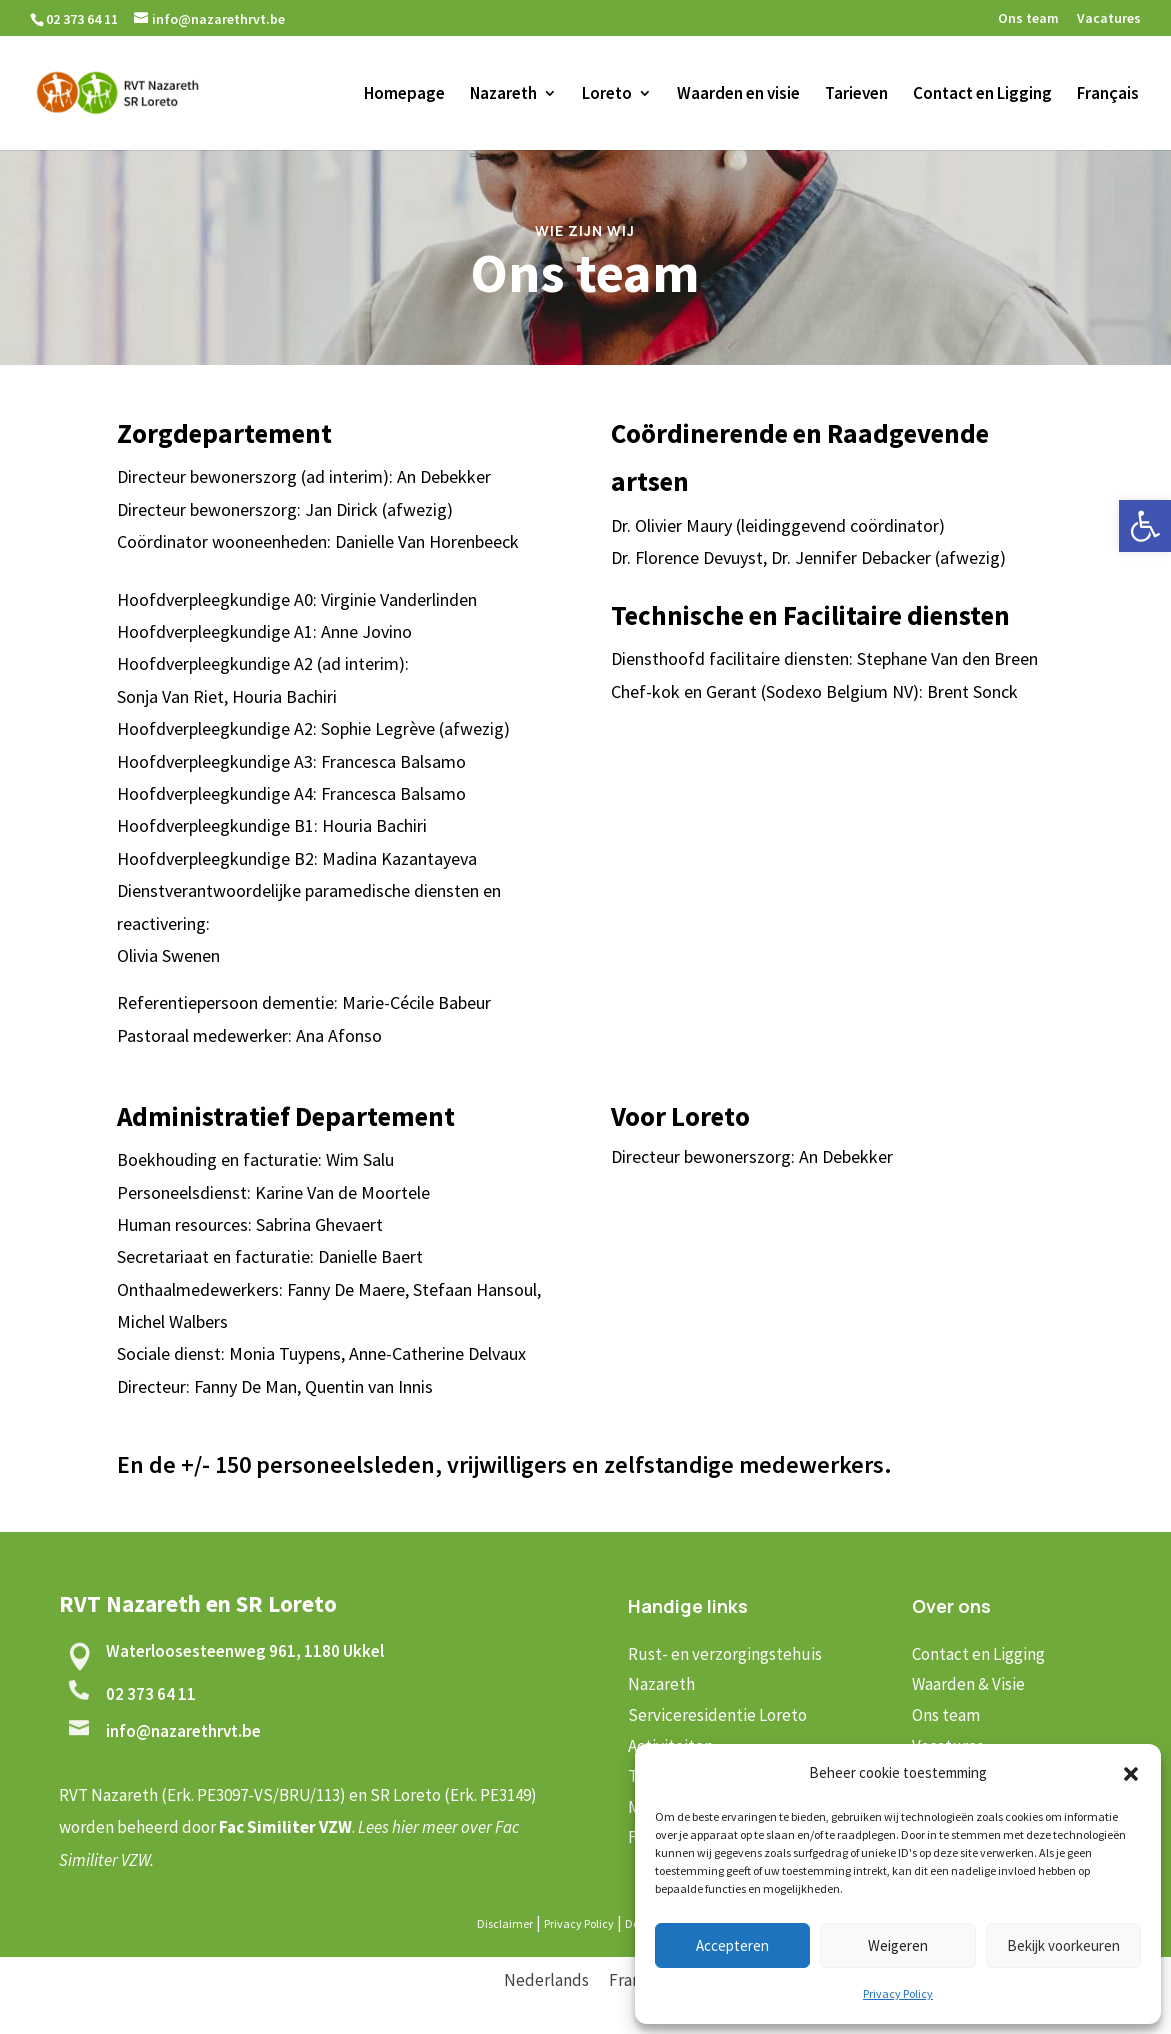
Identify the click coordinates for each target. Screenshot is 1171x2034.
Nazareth (503, 95)
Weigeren (898, 1945)
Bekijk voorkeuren (1063, 1945)
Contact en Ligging (982, 95)
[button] (1145, 526)
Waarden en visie (738, 95)
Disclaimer (505, 1923)
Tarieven (856, 95)
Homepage (404, 95)
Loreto (607, 95)
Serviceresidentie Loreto (717, 1715)
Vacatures (1109, 19)
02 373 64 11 (151, 1694)
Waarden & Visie (968, 1684)
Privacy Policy (898, 1993)
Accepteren (732, 1945)
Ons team (1028, 19)
